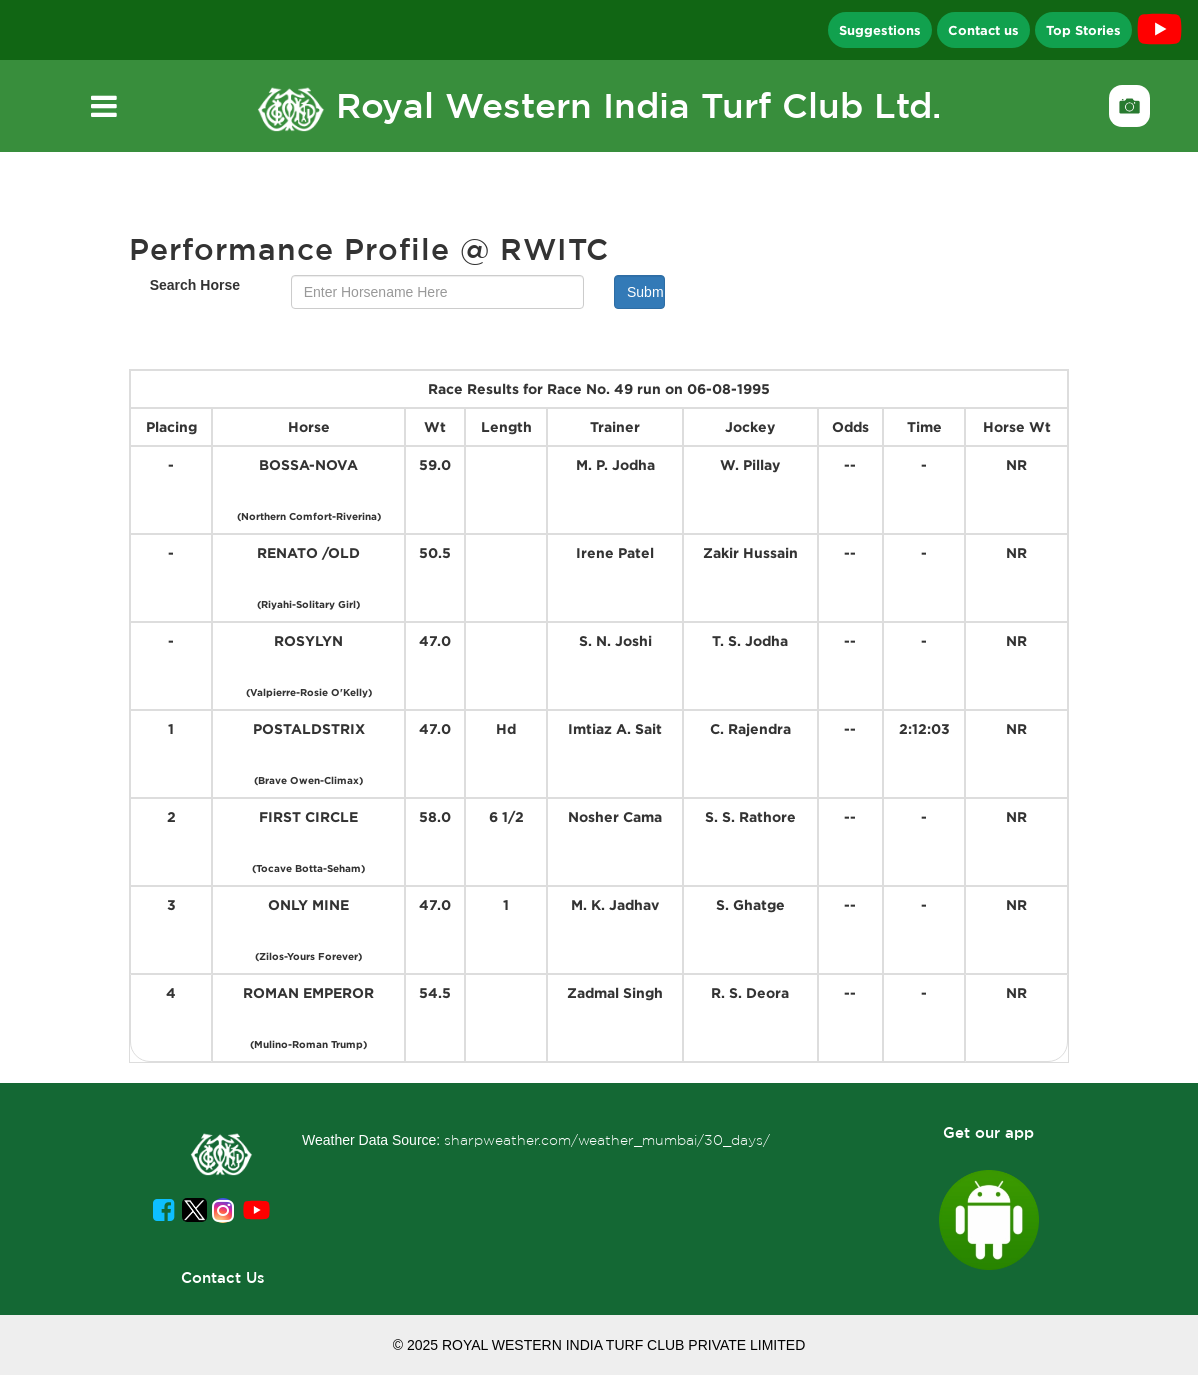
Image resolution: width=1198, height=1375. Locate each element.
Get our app (988, 1132)
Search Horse (195, 285)
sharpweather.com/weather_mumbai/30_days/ (607, 1140)
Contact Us (223, 1277)
